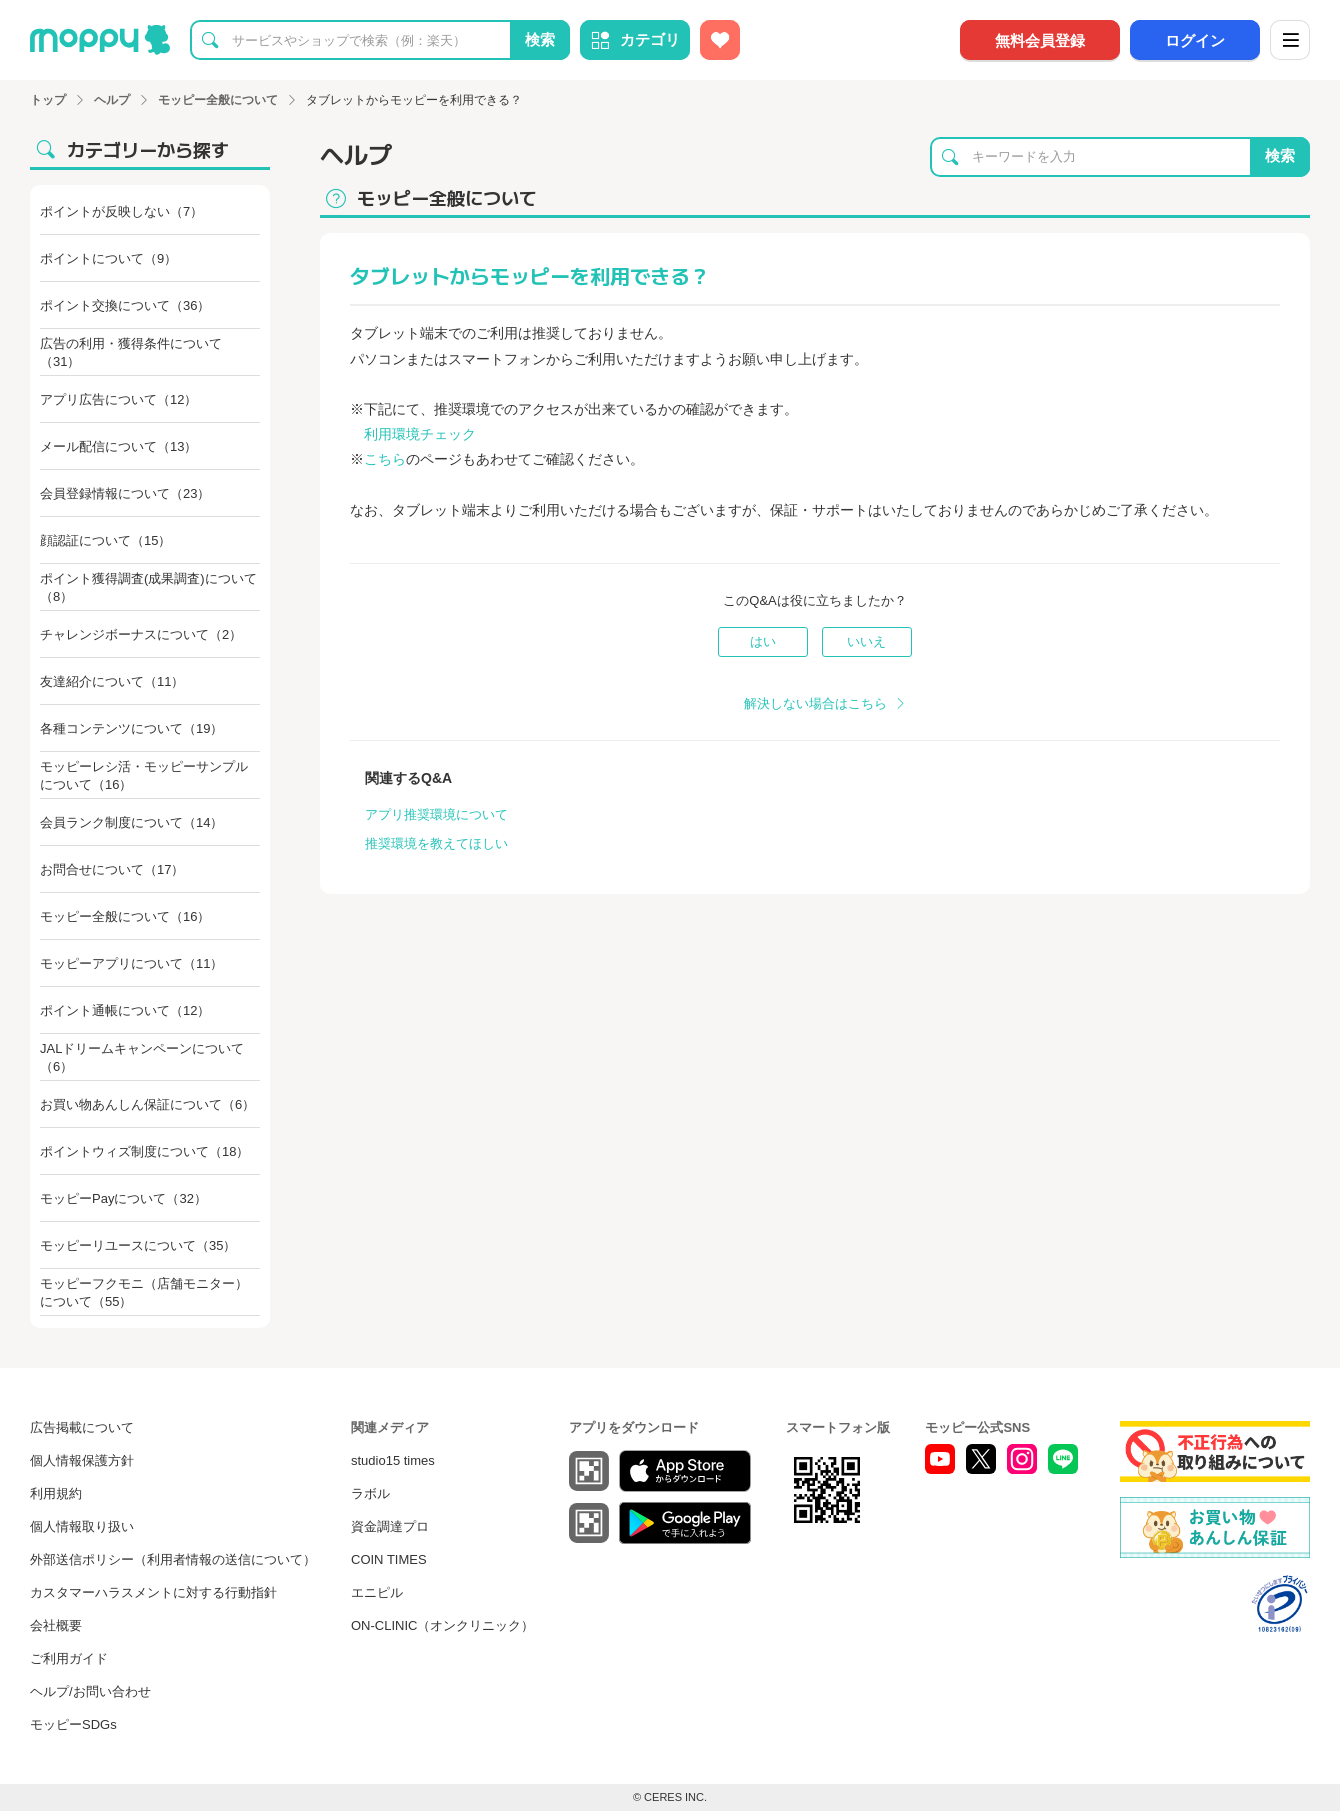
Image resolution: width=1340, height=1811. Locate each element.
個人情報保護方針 (82, 1460)
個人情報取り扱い (82, 1526)
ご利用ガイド (69, 1658)
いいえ (866, 641)
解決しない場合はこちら (815, 703)
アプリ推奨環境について (436, 814)
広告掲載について (82, 1427)
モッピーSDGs (73, 1724)
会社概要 (56, 1625)
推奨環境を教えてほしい (436, 843)
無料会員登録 (1040, 40)
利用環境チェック (420, 434)
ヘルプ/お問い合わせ (90, 1691)
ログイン (1195, 40)
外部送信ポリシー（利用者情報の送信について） (173, 1559)
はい (763, 641)
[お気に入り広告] (720, 40)
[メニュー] (1290, 40)
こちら (385, 459)
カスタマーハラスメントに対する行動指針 (153, 1592)
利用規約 (56, 1493)
